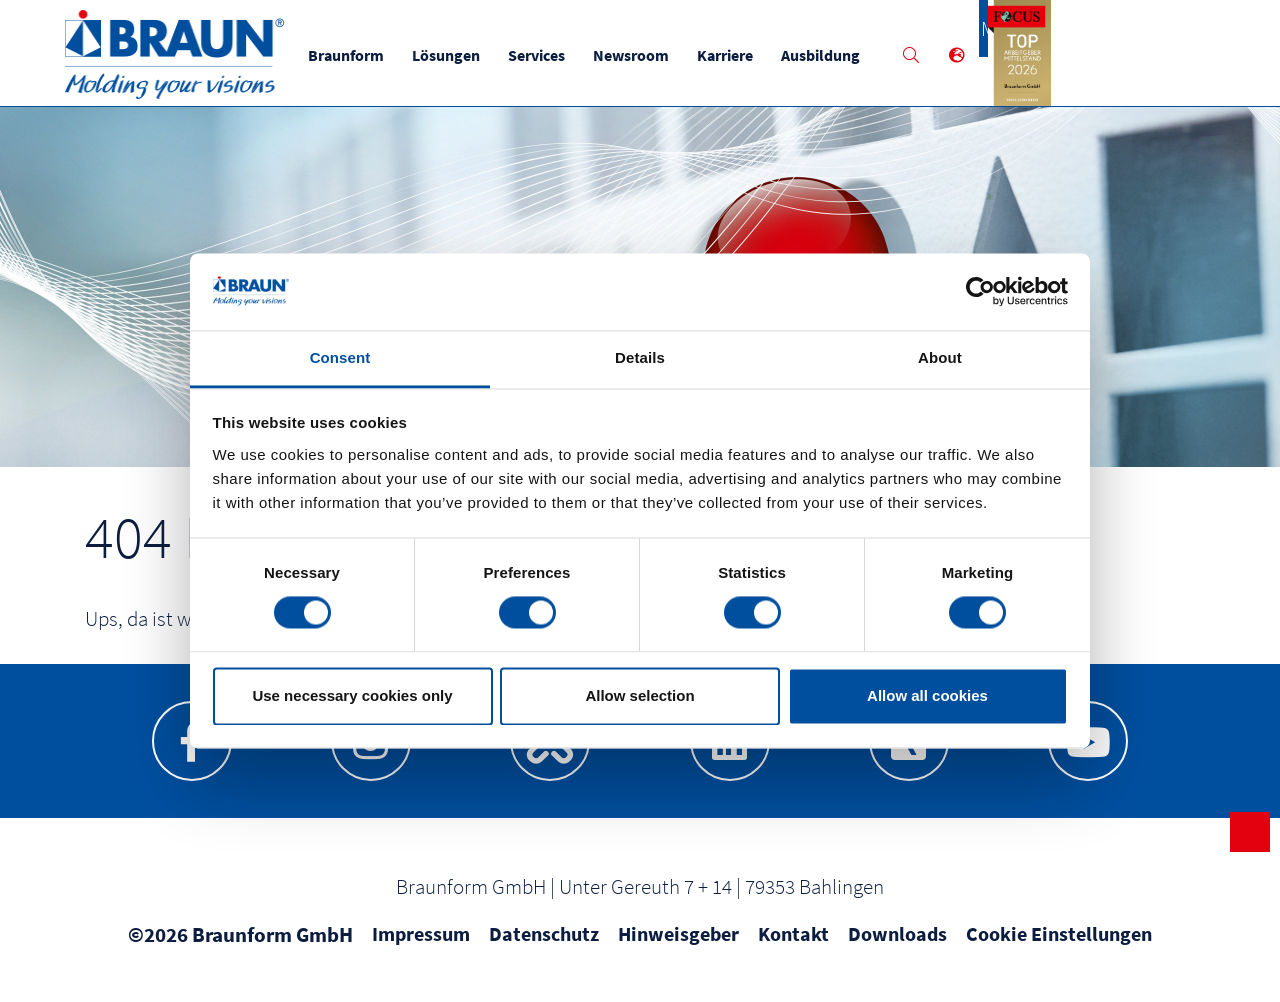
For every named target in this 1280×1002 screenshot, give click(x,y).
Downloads (897, 937)
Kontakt (793, 937)
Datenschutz (544, 937)
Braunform (352, 55)
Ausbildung (826, 55)
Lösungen (452, 55)
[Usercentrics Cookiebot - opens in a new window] (980, 292)
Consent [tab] (340, 357)
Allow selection (639, 695)
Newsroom (637, 55)
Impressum (421, 937)
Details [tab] (640, 357)
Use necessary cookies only (352, 695)
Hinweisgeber (678, 937)
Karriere (731, 55)
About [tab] (940, 357)
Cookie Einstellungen (1059, 937)
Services (542, 55)
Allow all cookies (927, 695)
